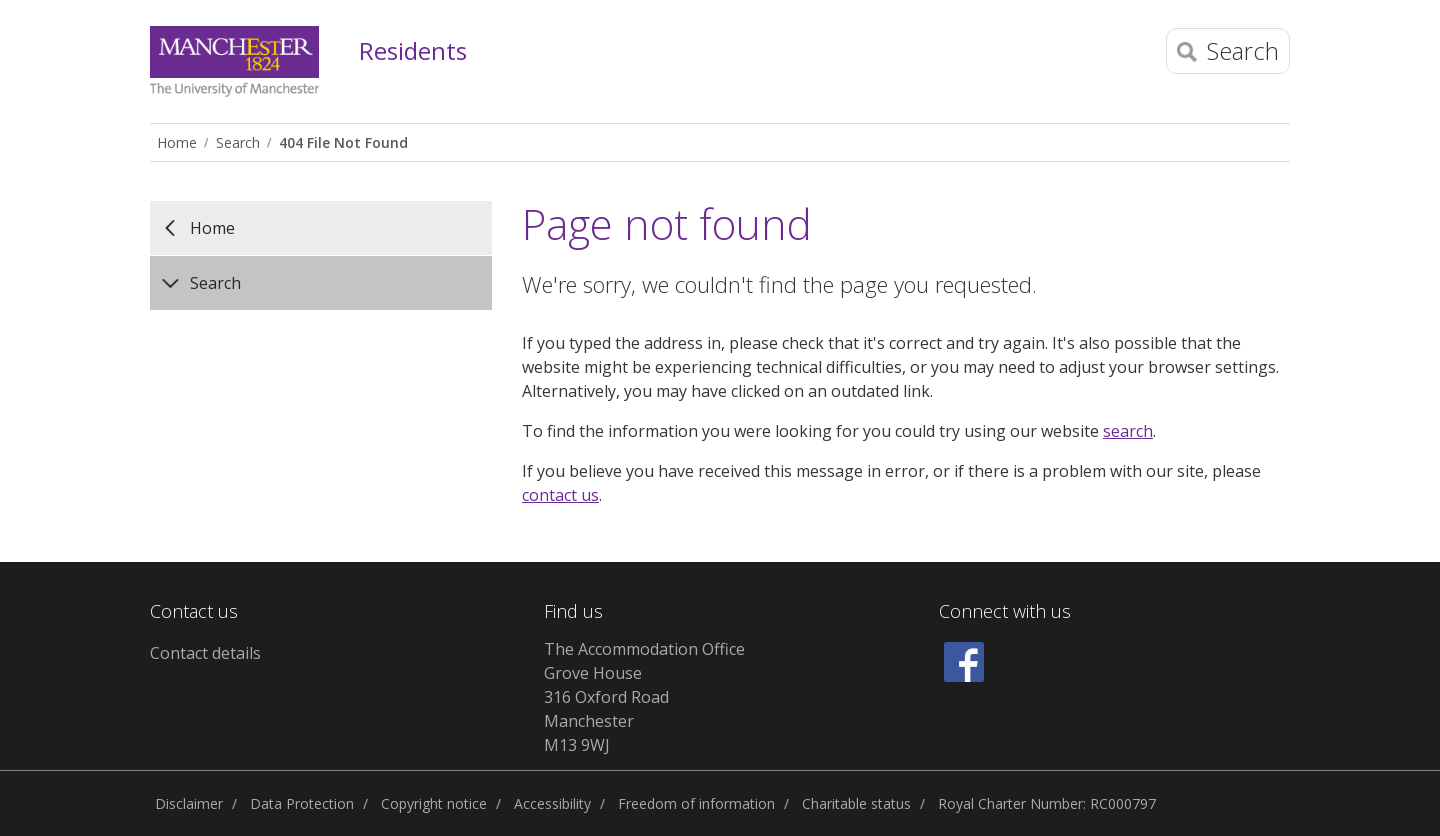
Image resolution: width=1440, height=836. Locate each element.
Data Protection (302, 803)
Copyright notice (434, 803)
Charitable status (856, 803)
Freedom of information (696, 803)
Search (238, 142)
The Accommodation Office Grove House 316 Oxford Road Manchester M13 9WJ (644, 697)
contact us (560, 495)
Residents (413, 51)
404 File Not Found (343, 142)
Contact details (205, 653)
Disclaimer (189, 803)
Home (177, 142)
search (1128, 431)
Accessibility (552, 803)
